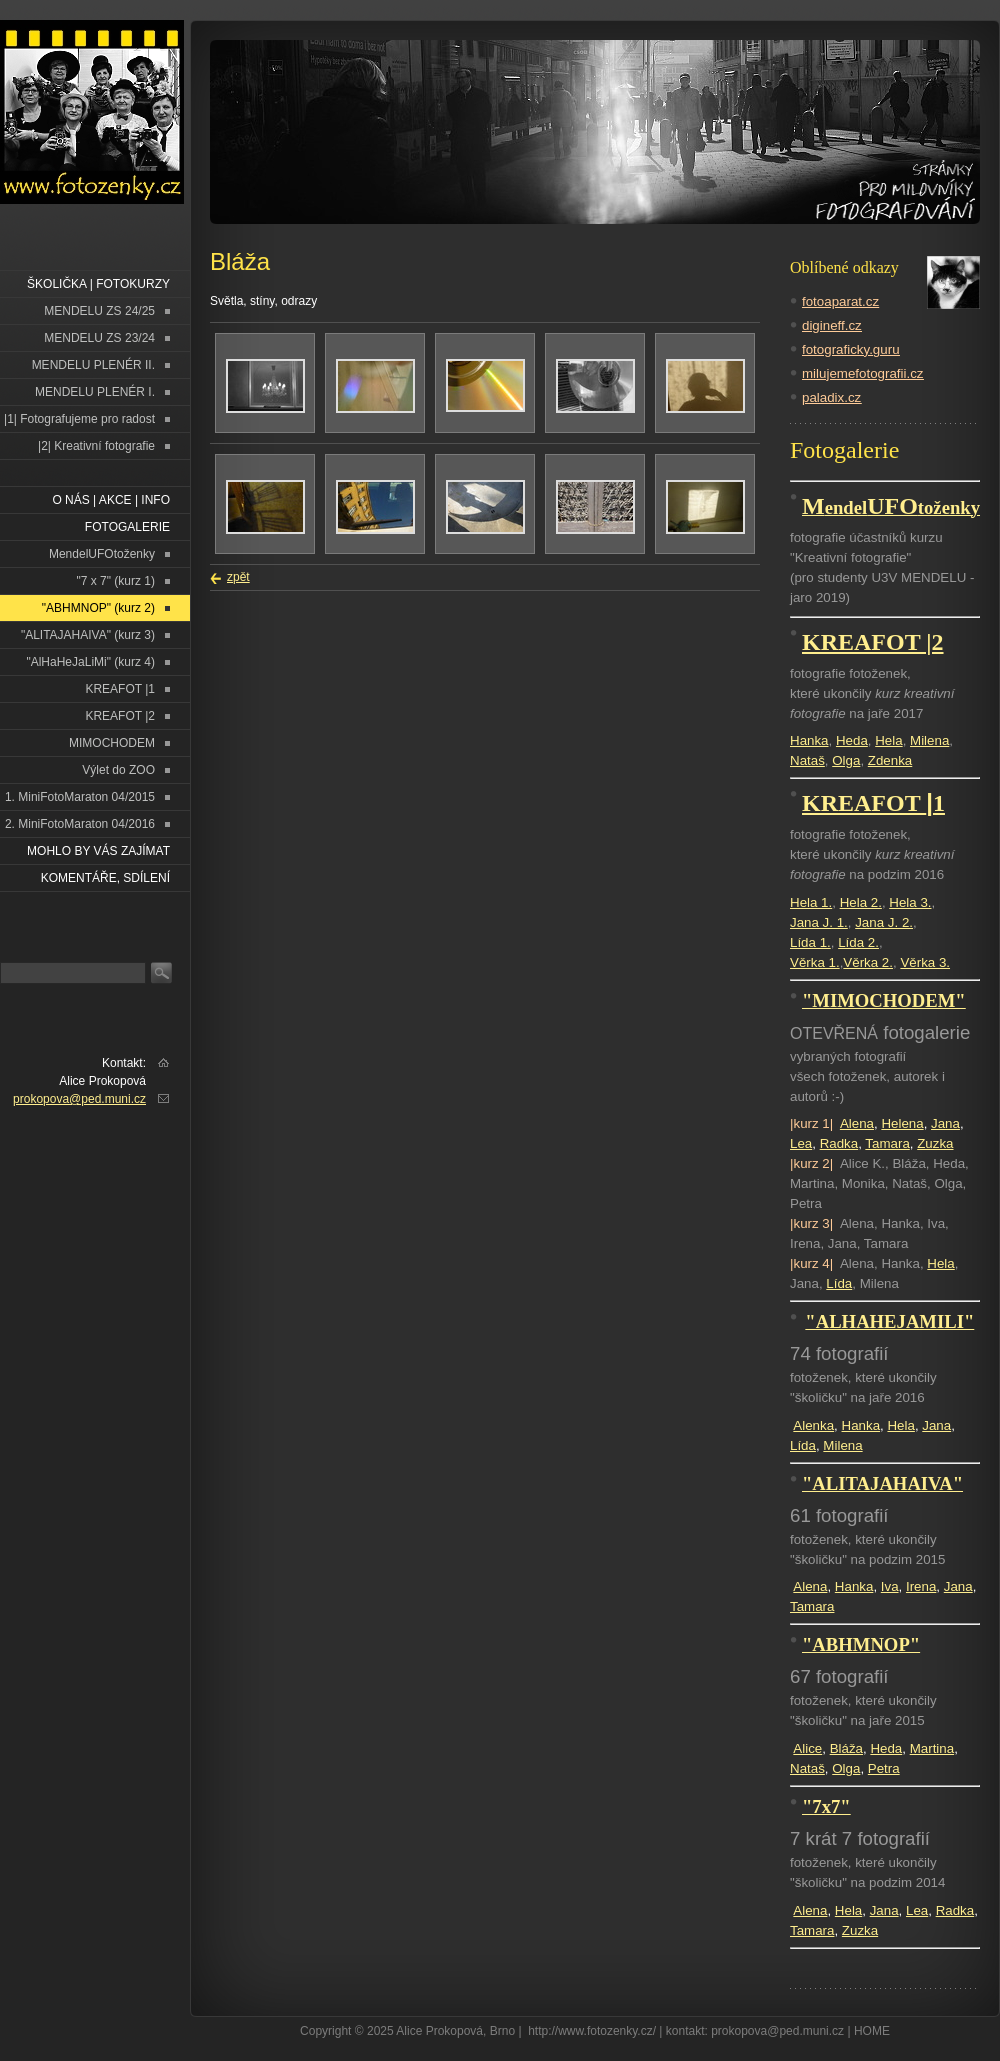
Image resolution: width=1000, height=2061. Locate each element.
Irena (921, 1586)
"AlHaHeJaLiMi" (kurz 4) (90, 662)
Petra (884, 1768)
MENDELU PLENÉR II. (93, 365)
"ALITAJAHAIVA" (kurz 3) (88, 635)
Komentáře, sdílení (105, 878)
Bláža (846, 1748)
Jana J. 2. (884, 922)
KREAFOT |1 (120, 689)
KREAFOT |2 (120, 716)
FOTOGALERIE (127, 527)
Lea (801, 1143)
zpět (238, 577)
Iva (890, 1586)
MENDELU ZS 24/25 (99, 311)
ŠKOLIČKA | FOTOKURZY (98, 284)
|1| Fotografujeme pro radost (79, 419)
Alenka (813, 1425)
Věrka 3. (925, 962)
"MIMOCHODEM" (884, 1000)
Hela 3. (910, 902)
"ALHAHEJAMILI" (889, 1321)
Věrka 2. (868, 962)
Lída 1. (810, 942)
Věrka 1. (815, 962)
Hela (888, 740)
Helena (902, 1123)
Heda (852, 740)
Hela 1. (811, 902)
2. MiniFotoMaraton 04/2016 (80, 824)
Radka (839, 1143)
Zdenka (890, 760)
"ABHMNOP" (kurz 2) (98, 608)
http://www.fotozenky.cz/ (592, 2031)
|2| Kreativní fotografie (96, 446)
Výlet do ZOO (118, 770)
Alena (857, 1123)
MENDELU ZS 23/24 (99, 338)
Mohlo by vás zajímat (98, 851)
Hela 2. (861, 902)
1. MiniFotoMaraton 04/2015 (80, 797)
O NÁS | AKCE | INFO (111, 500)
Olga (846, 760)
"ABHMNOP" (861, 1644)
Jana (945, 1123)
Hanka (809, 740)
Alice (807, 1748)
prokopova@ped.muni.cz (79, 1099)
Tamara (887, 1143)
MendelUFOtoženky (102, 554)
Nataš (807, 760)
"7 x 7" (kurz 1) (115, 581)
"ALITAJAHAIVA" (882, 1483)
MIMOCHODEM (112, 743)
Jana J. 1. (819, 922)
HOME (872, 2031)
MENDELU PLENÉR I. (95, 392)
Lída (839, 1283)
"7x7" (826, 1806)
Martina (932, 1748)
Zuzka (935, 1143)
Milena (929, 740)
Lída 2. (858, 942)
